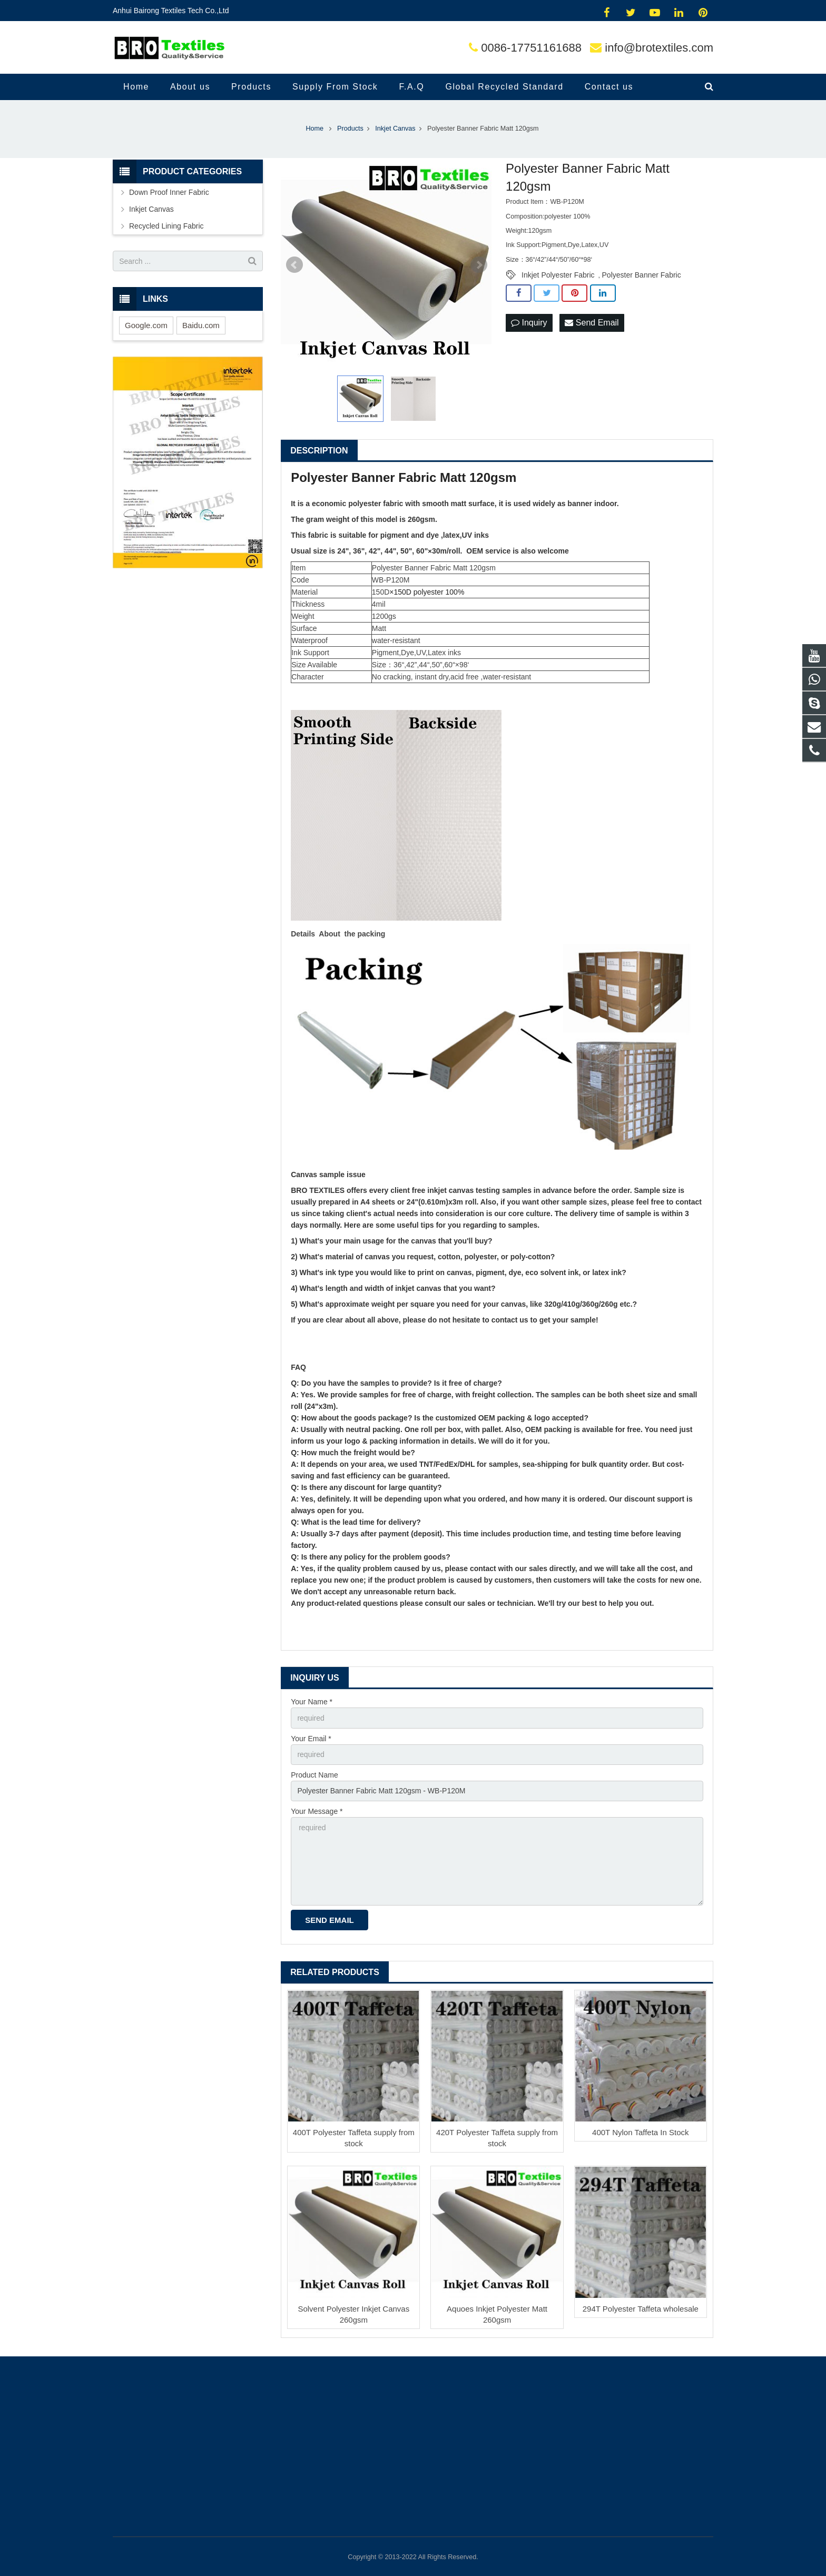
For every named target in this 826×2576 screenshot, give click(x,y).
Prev (294, 264)
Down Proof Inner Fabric (169, 192)
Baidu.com (201, 325)
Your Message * (316, 1811)
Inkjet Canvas (151, 209)
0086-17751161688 (531, 47)
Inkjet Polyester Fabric (558, 275)
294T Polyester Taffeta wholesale (641, 2308)
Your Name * (311, 1701)
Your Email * (311, 1738)
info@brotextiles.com (659, 47)
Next (478, 264)
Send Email (591, 322)
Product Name (314, 1775)
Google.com (146, 325)
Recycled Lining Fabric (166, 226)
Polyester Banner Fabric (641, 275)
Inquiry (529, 322)
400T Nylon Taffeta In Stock (640, 2132)
